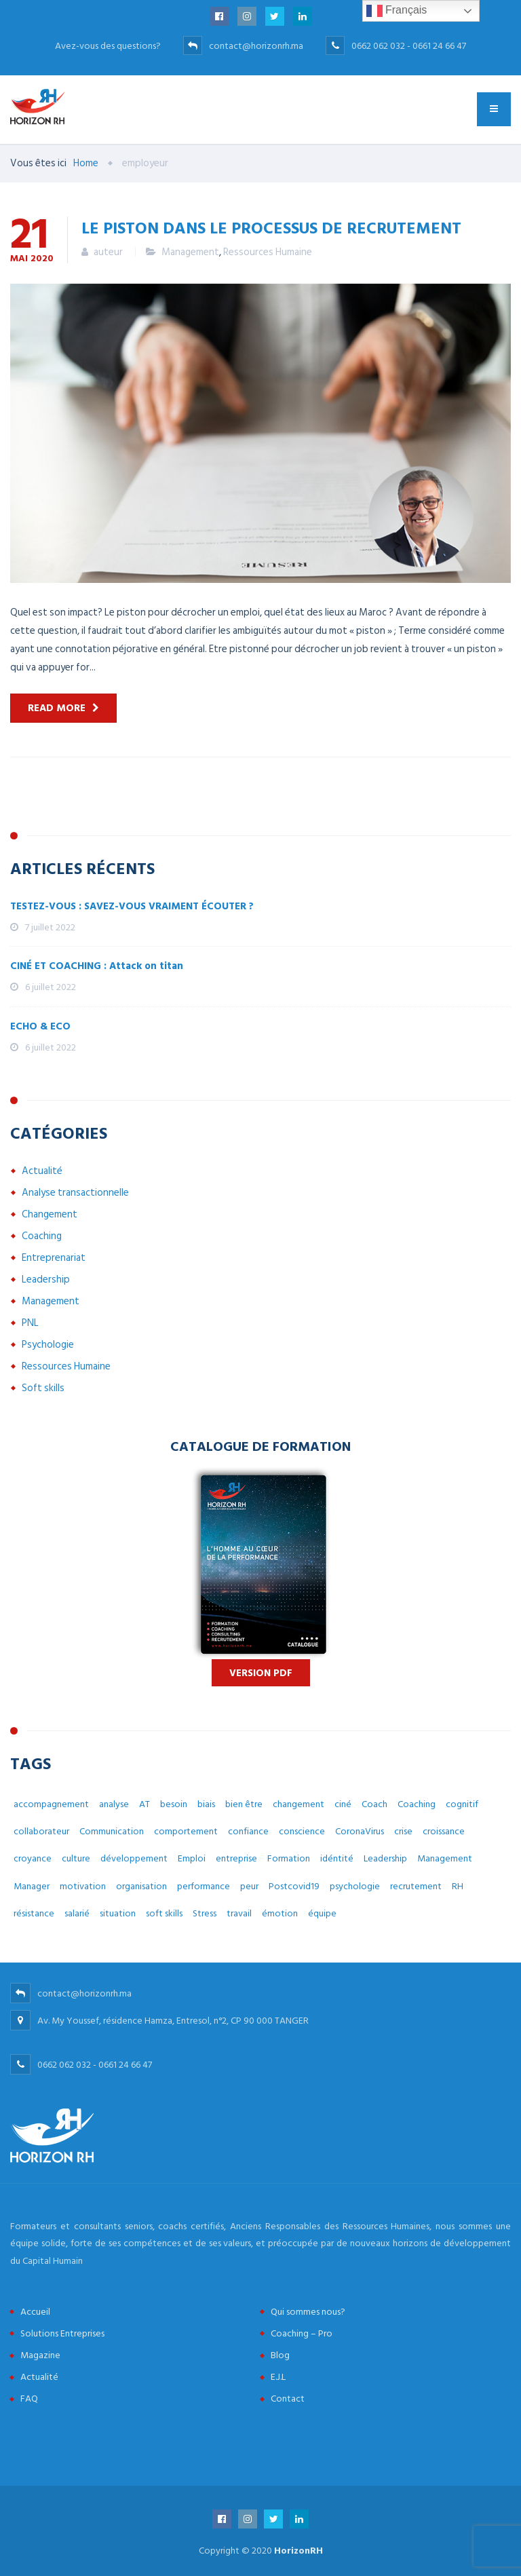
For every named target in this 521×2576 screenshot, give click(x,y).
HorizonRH (298, 2550)
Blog (280, 2355)
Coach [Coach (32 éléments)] (374, 1804)
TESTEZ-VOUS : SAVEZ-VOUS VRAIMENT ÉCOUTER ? (132, 906)
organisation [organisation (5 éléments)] (141, 1886)
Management (190, 252)
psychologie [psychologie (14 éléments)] (355, 1886)
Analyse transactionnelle (75, 1192)
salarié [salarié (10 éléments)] (77, 1913)
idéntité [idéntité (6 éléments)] (336, 1858)
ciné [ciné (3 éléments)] (342, 1804)
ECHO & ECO (40, 1026)
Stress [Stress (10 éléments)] (204, 1913)
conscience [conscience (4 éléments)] (302, 1831)
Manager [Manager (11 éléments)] (32, 1886)
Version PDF (260, 1673)
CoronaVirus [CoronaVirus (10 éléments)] (359, 1831)
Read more (56, 708)
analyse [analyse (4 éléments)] (114, 1804)
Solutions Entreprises (62, 2333)
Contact (288, 2398)
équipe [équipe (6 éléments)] (322, 1913)
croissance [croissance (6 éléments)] (444, 1831)
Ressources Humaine (267, 252)
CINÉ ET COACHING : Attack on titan (96, 966)
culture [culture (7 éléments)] (76, 1858)
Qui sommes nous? (308, 2311)
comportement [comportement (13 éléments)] (186, 1831)
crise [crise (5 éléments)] (403, 1831)
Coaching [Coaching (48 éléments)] (417, 1804)
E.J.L (278, 2377)
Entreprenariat (53, 1257)
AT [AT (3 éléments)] (144, 1804)
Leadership (46, 1279)
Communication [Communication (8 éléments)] (111, 1831)
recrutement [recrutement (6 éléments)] (416, 1886)
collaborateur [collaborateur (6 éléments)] (41, 1831)
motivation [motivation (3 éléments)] (83, 1886)
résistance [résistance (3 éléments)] (34, 1913)
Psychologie (48, 1344)
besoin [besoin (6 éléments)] (173, 1804)
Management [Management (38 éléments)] (444, 1858)
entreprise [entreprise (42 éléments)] (236, 1858)
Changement (49, 1214)
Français (396, 11)
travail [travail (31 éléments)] (239, 1913)
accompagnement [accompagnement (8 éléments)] (51, 1804)
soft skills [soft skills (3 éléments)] (164, 1913)
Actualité (42, 1170)
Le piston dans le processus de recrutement (271, 227)
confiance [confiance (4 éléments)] (248, 1831)
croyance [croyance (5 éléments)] (33, 1858)
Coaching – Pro (301, 2333)
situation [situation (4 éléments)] (118, 1913)
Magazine (40, 2355)
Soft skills (43, 1388)
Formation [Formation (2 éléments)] (288, 1858)
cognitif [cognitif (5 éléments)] (462, 1804)
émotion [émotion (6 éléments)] (280, 1913)
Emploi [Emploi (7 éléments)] (192, 1858)
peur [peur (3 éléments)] (249, 1886)
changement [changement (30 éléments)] (298, 1804)
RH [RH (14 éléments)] (457, 1886)
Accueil (35, 2311)
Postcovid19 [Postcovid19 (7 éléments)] (294, 1886)
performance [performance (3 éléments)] (203, 1886)
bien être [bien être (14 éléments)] (244, 1804)
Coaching (42, 1236)
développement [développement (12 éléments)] (134, 1858)
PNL (30, 1322)
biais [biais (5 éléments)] (206, 1804)
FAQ (29, 2398)
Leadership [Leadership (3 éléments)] (385, 1858)
